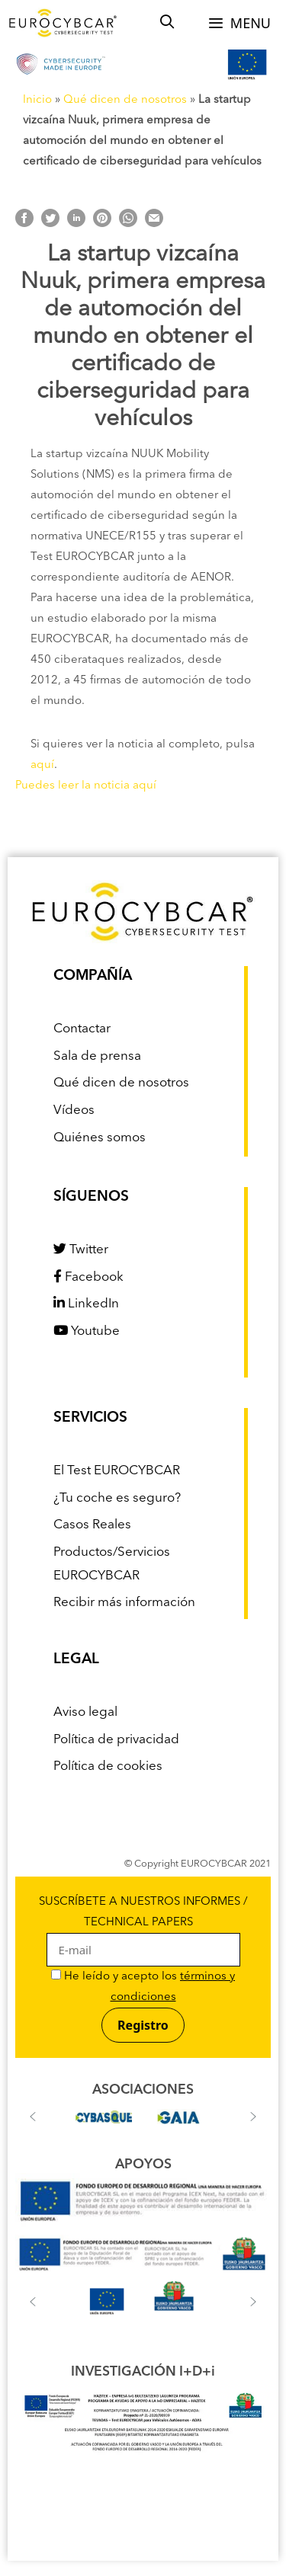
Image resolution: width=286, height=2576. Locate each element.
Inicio (37, 100)
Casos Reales (92, 1524)
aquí (42, 765)
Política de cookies (107, 1766)
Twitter (80, 1249)
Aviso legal (85, 1712)
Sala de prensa (97, 1056)
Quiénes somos (99, 1137)
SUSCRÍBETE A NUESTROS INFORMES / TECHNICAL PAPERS (143, 1926)
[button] (33, 2116)
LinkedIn (86, 1304)
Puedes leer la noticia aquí (85, 786)
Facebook (88, 1277)
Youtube (86, 1331)
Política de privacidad (116, 1739)
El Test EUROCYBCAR (116, 1470)
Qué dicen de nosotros (125, 100)
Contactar (82, 1028)
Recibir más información (124, 1602)
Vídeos (74, 1110)
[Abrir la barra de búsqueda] (167, 23)
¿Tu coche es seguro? (117, 1498)
